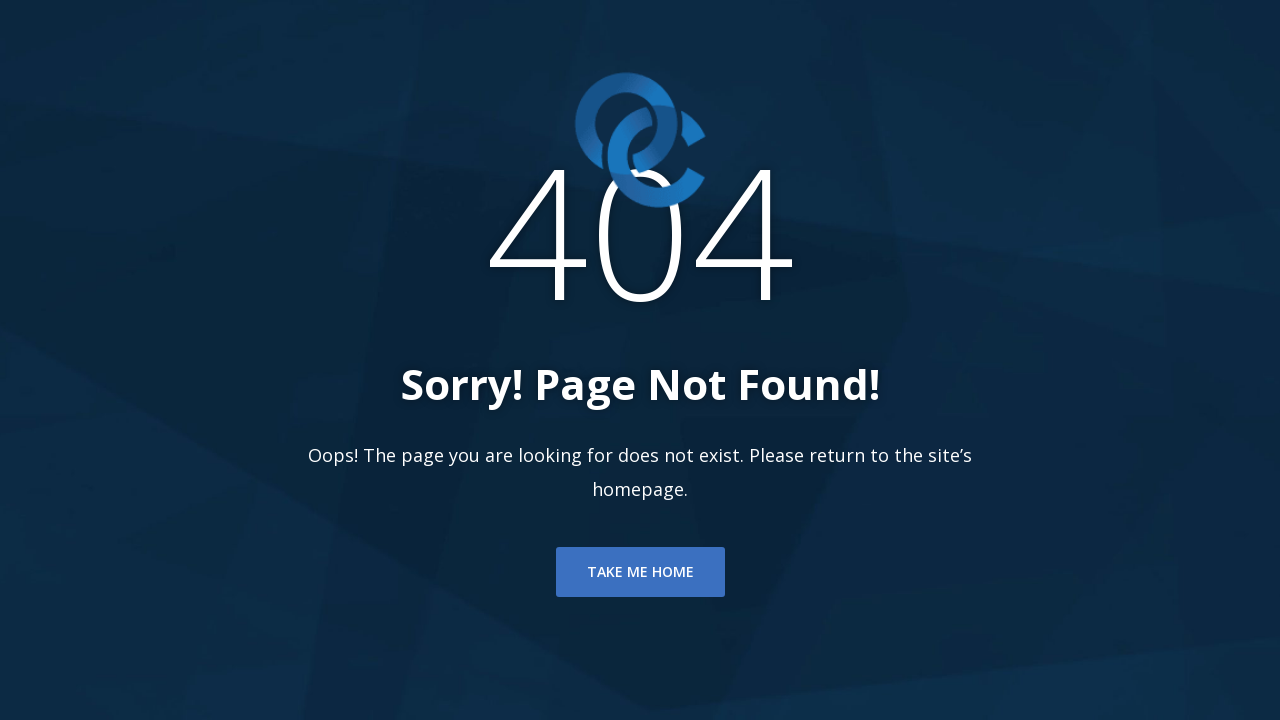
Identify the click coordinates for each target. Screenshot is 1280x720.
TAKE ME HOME (640, 571)
